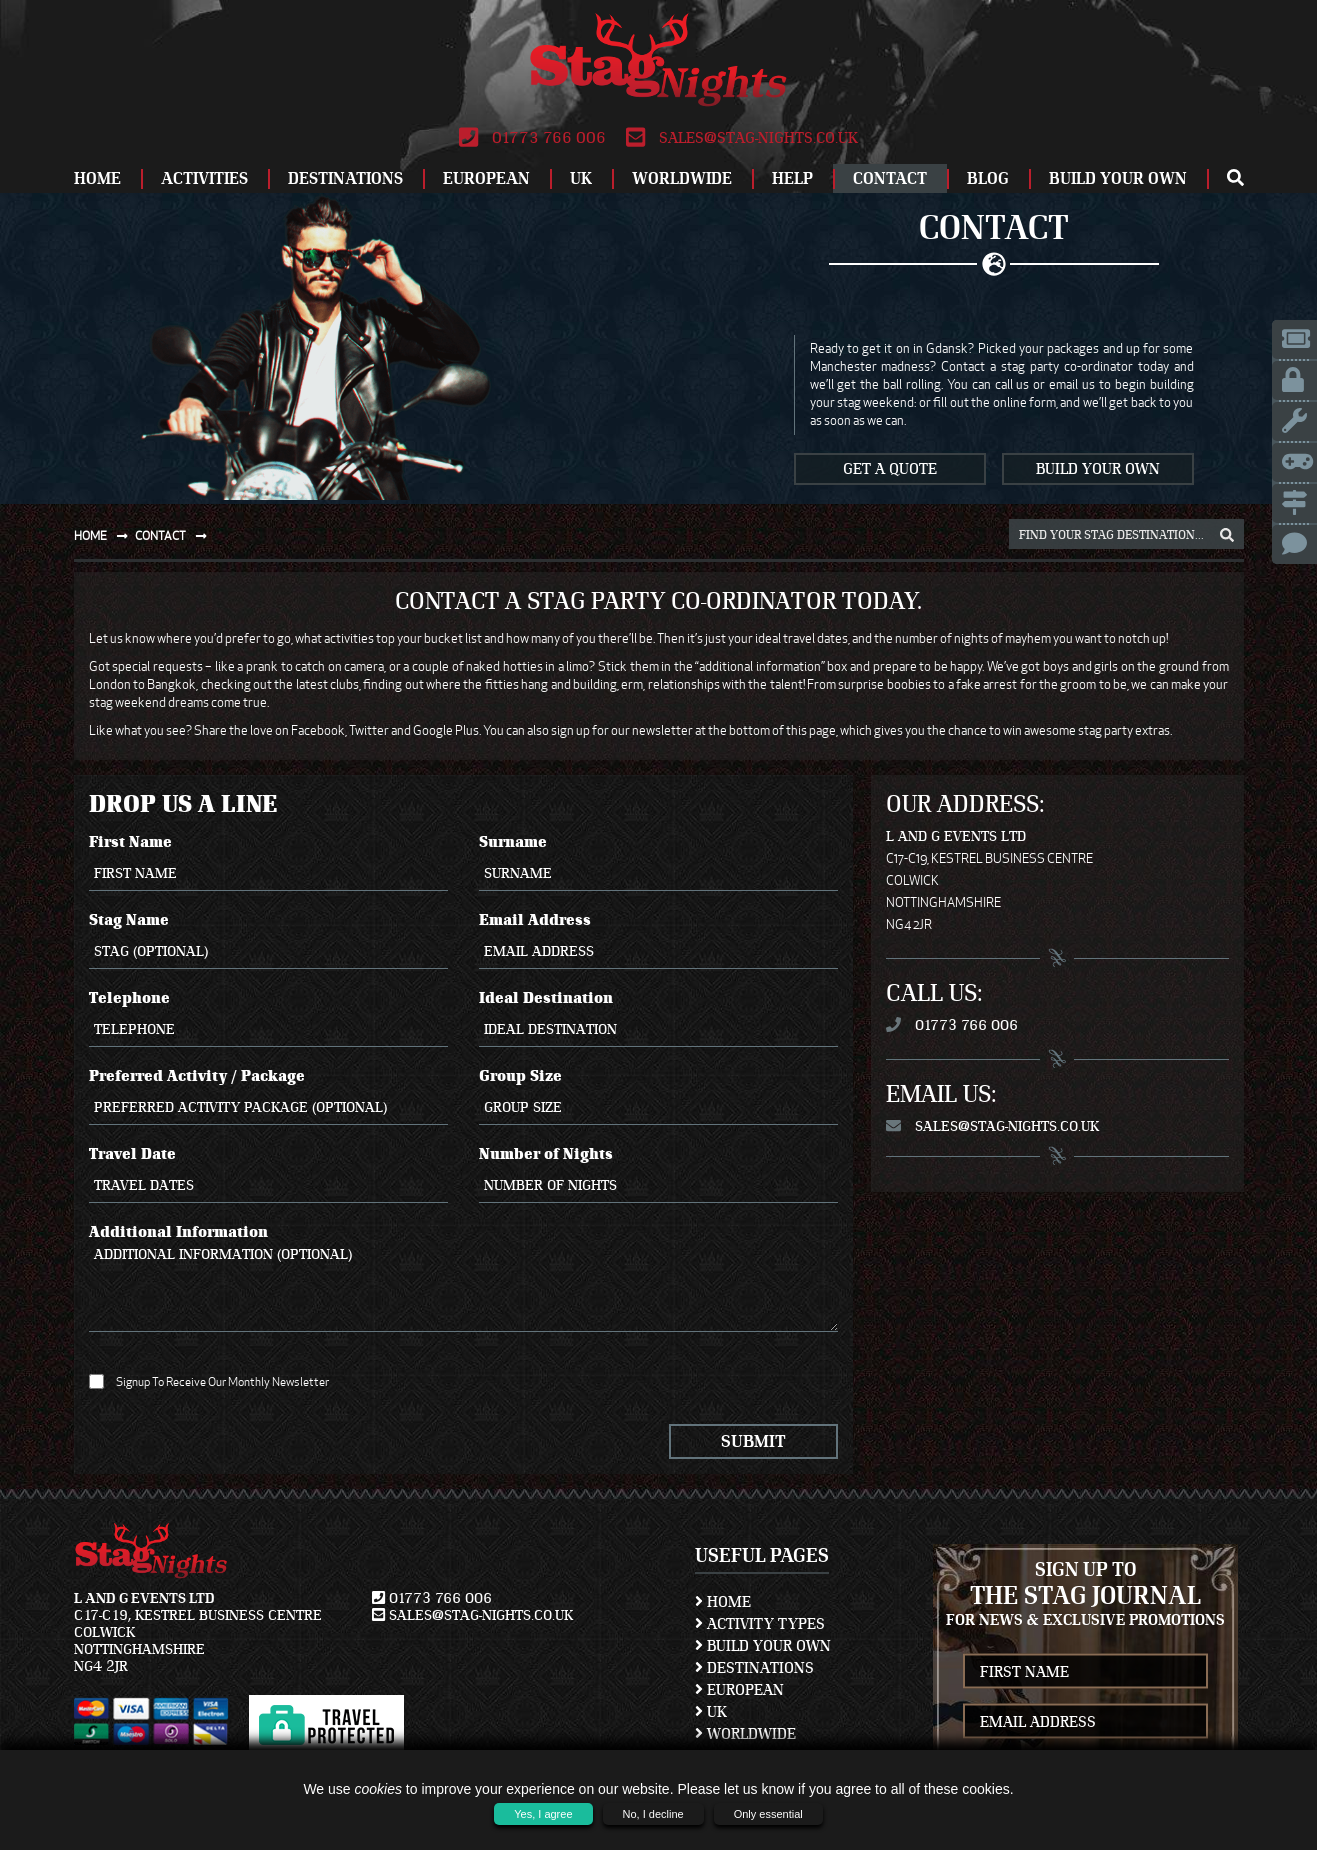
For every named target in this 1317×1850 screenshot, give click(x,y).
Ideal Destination (659, 1018)
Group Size (659, 1096)
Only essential (768, 1814)
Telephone (269, 1018)
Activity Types (760, 1624)
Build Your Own (1118, 178)
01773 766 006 (532, 138)
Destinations (345, 178)
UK (581, 178)
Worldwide (682, 178)
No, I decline (653, 1814)
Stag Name (269, 940)
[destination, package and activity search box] (1126, 534)
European (486, 178)
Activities (204, 178)
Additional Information (464, 1277)
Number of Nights (659, 1174)
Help (792, 178)
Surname (659, 862)
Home (97, 178)
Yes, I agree (543, 1814)
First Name (269, 862)
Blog (988, 178)
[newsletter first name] (1085, 1671)
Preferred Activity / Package (269, 1096)
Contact (890, 178)
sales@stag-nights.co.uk (742, 138)
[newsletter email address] (1085, 1721)
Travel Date (269, 1174)
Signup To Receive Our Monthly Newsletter (209, 1381)
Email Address (659, 940)
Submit (753, 1441)
